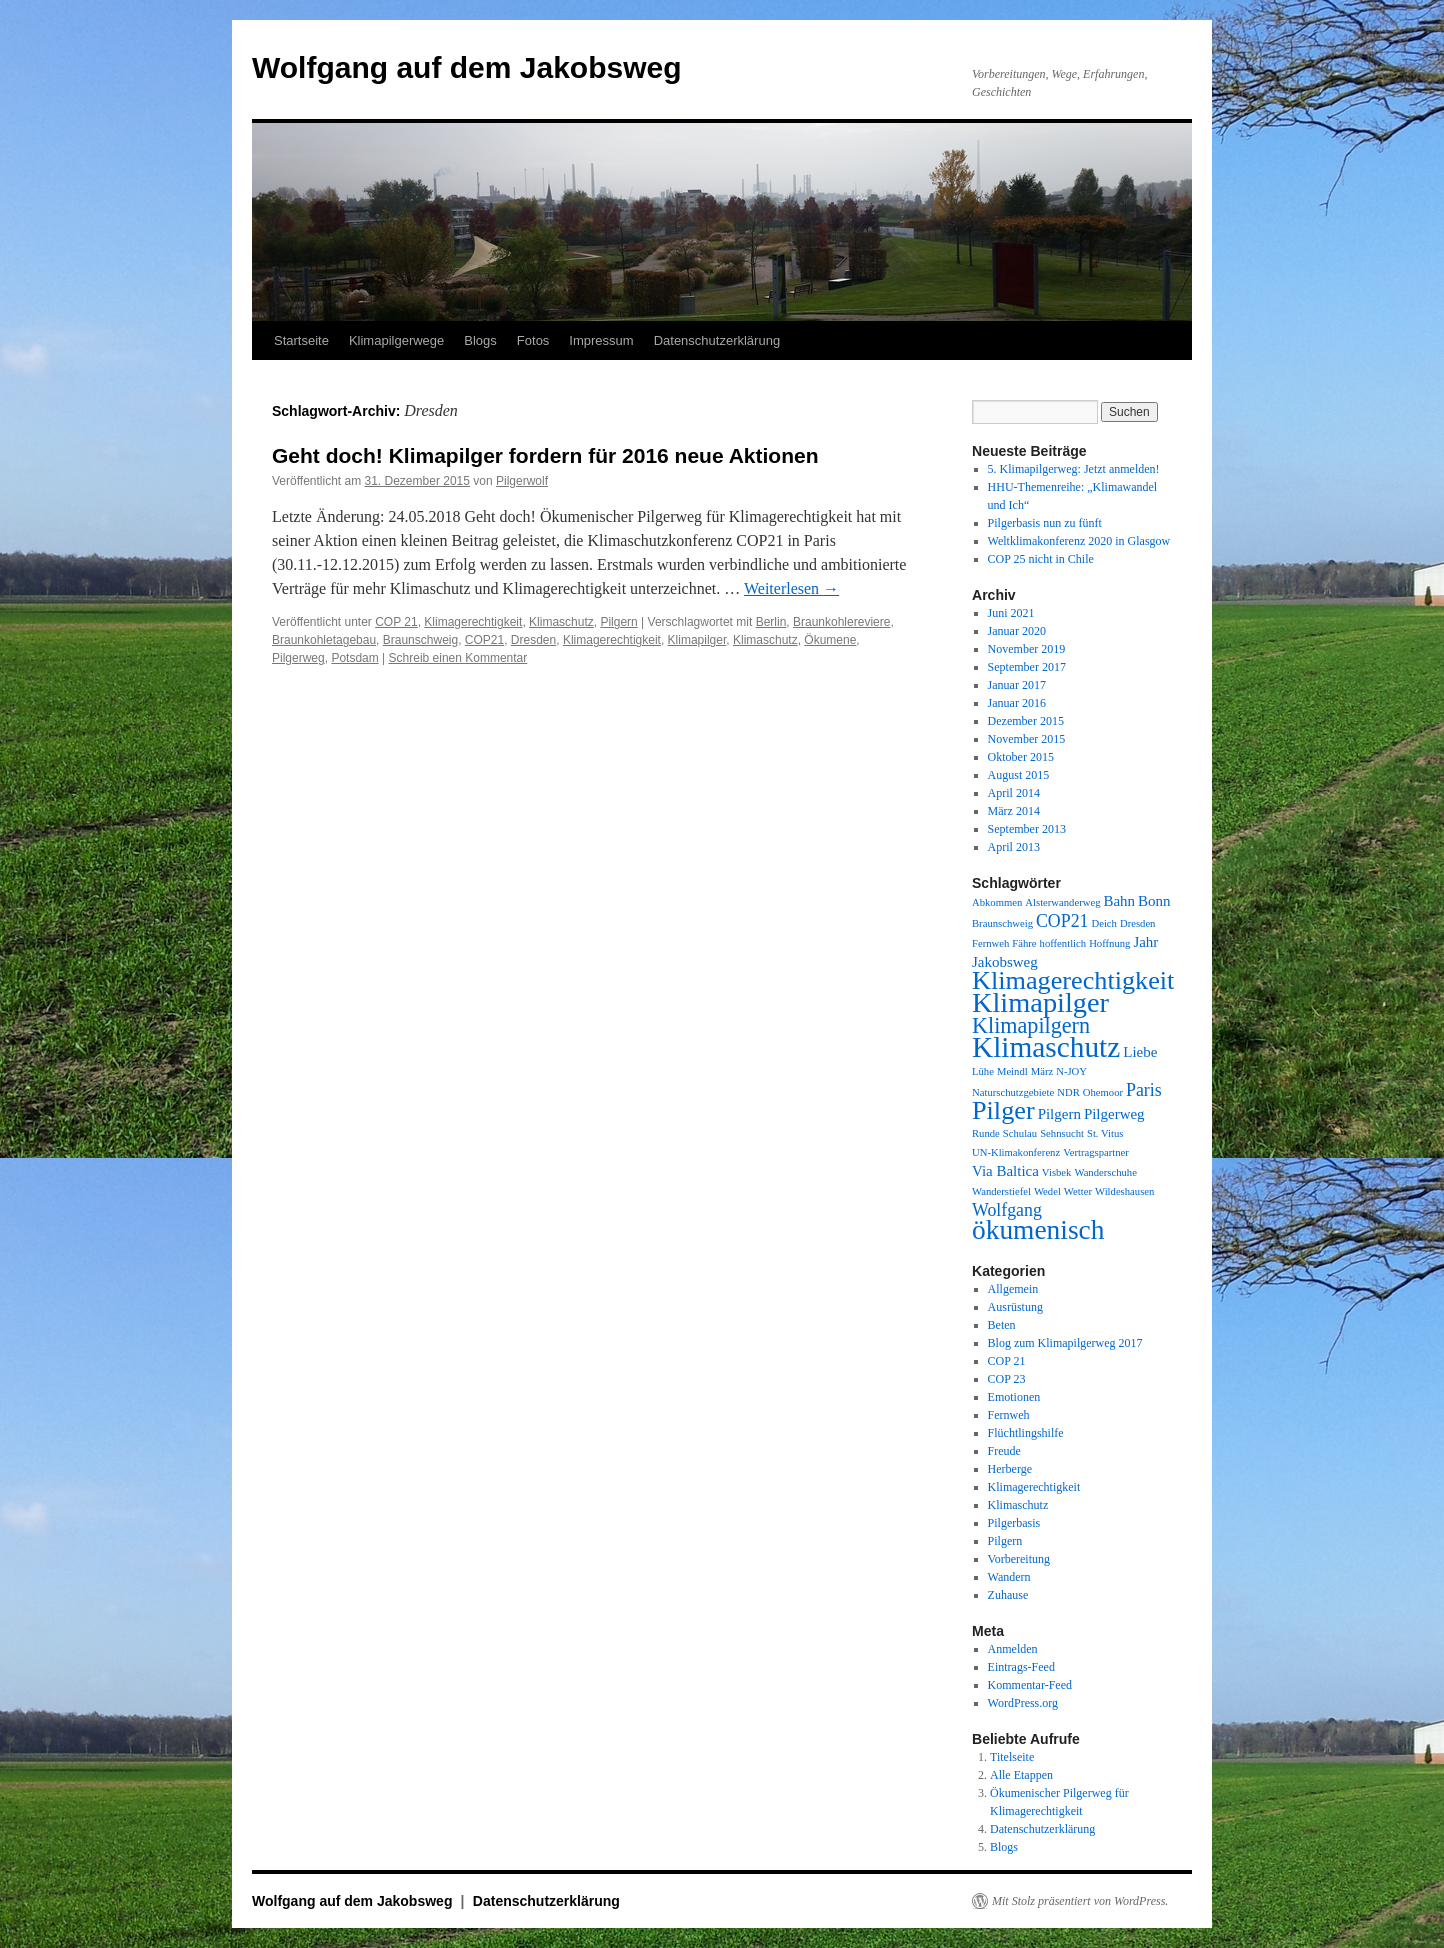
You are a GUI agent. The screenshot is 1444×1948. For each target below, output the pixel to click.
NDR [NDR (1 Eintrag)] (1068, 1092)
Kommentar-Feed (1030, 1685)
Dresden (533, 640)
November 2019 (1027, 649)
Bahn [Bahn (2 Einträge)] (1119, 901)
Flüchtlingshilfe (1026, 1433)
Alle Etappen (1021, 1775)
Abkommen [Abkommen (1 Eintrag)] (997, 902)
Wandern (1009, 1577)
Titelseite (1012, 1757)
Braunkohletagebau (324, 640)
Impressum (601, 340)
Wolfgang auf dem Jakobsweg (467, 67)
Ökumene (830, 640)
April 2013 (1014, 847)
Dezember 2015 (1026, 721)
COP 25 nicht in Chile (1041, 559)
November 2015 (1027, 739)
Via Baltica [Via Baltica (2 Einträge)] (1005, 1171)
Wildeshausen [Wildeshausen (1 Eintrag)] (1124, 1191)
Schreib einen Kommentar (458, 658)
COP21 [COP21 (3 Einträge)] (1062, 921)
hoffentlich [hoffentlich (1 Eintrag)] (1063, 943)
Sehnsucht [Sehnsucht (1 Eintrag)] (1062, 1133)
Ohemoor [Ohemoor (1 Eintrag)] (1103, 1092)
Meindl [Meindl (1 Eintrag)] (1012, 1071)
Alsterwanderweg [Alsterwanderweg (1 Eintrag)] (1062, 902)
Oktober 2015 (1021, 757)
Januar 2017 (1017, 685)
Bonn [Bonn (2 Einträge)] (1154, 901)
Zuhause (1008, 1595)
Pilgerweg (298, 658)
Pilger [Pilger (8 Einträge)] (1003, 1110)
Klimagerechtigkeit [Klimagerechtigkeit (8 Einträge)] (1073, 980)
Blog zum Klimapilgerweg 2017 (1065, 1343)
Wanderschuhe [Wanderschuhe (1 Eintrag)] (1105, 1172)
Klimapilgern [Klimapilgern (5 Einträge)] (1031, 1025)
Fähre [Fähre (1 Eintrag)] (1024, 943)
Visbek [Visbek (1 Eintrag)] (1057, 1172)
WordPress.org (1023, 1703)
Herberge (1010, 1469)
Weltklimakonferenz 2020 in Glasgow (1079, 541)
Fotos (533, 340)
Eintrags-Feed (1021, 1667)
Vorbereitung (1019, 1559)
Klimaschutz (561, 622)
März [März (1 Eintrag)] (1042, 1071)
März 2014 (1014, 811)
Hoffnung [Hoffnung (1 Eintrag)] (1109, 943)
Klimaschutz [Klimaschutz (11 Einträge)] (1046, 1047)
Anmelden (1013, 1649)
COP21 (484, 640)
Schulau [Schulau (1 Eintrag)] (1020, 1133)
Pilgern (618, 622)
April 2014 (1014, 793)
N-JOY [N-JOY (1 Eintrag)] (1071, 1071)
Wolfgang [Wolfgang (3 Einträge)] (1007, 1210)
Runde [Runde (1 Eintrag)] (986, 1133)
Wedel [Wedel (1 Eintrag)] (1047, 1191)
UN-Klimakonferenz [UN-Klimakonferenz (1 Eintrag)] (1016, 1152)
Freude (1004, 1451)
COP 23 (1007, 1379)
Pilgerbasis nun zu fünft (1045, 523)
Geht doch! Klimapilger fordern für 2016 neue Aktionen (545, 455)
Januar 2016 (1017, 703)
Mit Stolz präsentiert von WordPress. (1080, 1901)
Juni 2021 (1011, 613)
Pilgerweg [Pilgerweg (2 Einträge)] (1114, 1114)
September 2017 (1027, 667)
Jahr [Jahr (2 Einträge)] (1145, 942)
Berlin (771, 622)
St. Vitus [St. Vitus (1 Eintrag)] (1105, 1133)
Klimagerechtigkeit (473, 622)
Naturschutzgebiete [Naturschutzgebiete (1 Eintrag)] (1013, 1092)
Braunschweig (420, 640)
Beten (1002, 1325)
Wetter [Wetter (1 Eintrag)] (1078, 1191)
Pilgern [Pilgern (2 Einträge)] (1059, 1114)
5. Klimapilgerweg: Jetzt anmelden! (1074, 469)
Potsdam (354, 658)
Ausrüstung (1015, 1307)
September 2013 (1027, 829)
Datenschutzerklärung (717, 340)
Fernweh (1009, 1415)
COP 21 (396, 622)
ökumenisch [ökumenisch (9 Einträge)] (1038, 1230)
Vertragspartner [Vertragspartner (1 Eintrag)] (1096, 1152)
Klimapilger (697, 640)
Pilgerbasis (1014, 1523)
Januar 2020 (1017, 631)
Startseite (301, 340)
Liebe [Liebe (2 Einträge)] (1140, 1052)
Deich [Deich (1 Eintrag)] (1103, 923)
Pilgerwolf (522, 481)
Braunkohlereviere (841, 622)
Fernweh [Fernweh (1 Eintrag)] (990, 943)
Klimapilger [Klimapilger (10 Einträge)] (1040, 1002)
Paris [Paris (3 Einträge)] (1144, 1090)
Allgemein (1013, 1289)
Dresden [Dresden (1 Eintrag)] (1138, 923)
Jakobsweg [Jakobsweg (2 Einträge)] (1005, 962)
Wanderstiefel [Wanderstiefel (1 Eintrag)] (1001, 1191)
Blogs (480, 340)
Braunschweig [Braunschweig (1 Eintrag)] (1002, 923)
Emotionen (1014, 1397)
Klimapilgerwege (396, 340)
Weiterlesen (791, 588)
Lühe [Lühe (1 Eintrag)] (983, 1071)
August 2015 (1019, 775)
